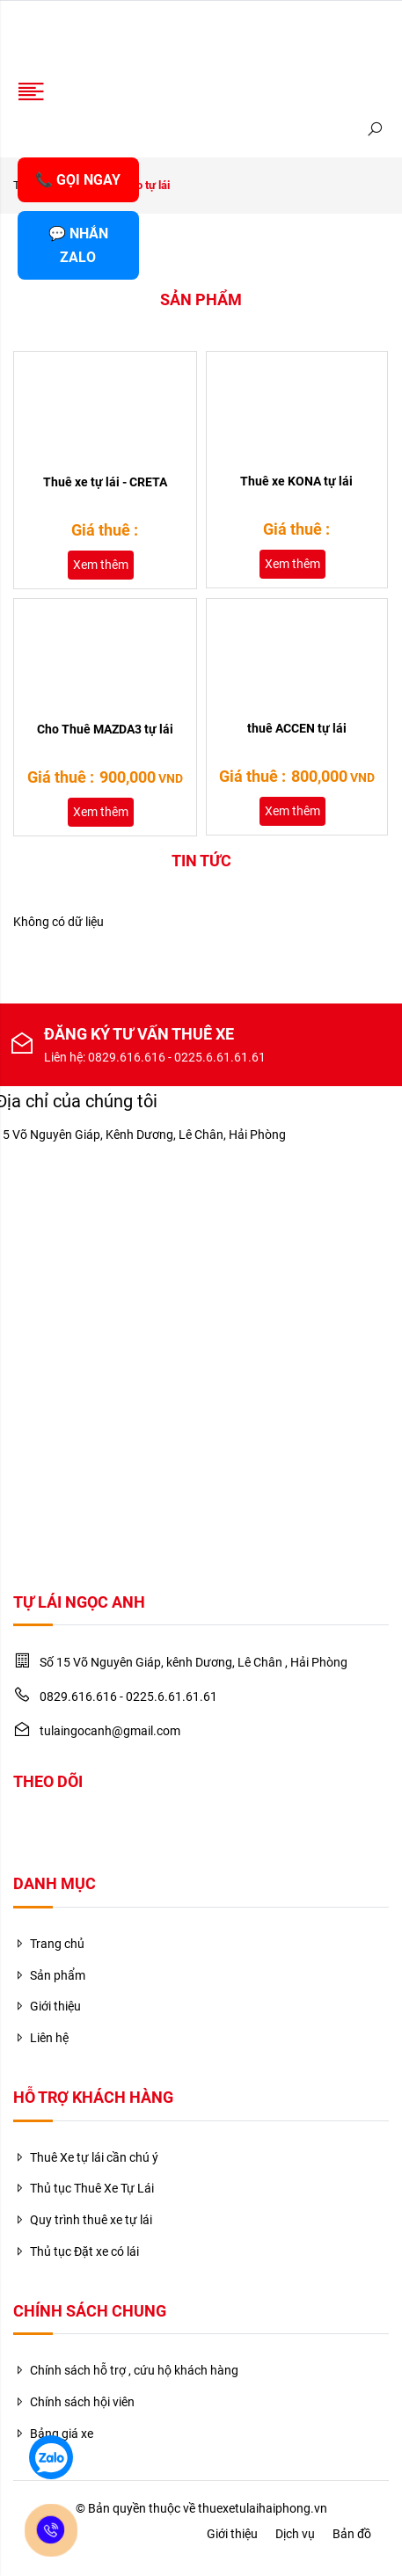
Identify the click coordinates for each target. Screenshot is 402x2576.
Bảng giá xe (53, 2433)
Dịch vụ (295, 2534)
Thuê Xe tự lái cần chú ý (85, 2157)
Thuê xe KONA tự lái (296, 481)
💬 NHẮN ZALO (78, 245)
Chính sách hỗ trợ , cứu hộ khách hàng (125, 2370)
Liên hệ (41, 2038)
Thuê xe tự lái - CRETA (105, 482)
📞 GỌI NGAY (78, 179)
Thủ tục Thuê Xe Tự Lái (83, 2188)
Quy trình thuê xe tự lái (82, 2220)
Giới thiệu (47, 2006)
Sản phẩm (49, 1975)
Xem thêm (100, 565)
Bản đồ (352, 2534)
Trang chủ (48, 1944)
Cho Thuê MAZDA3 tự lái (105, 729)
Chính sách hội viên (74, 2402)
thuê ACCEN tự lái (297, 728)
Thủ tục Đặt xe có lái (76, 2251)
